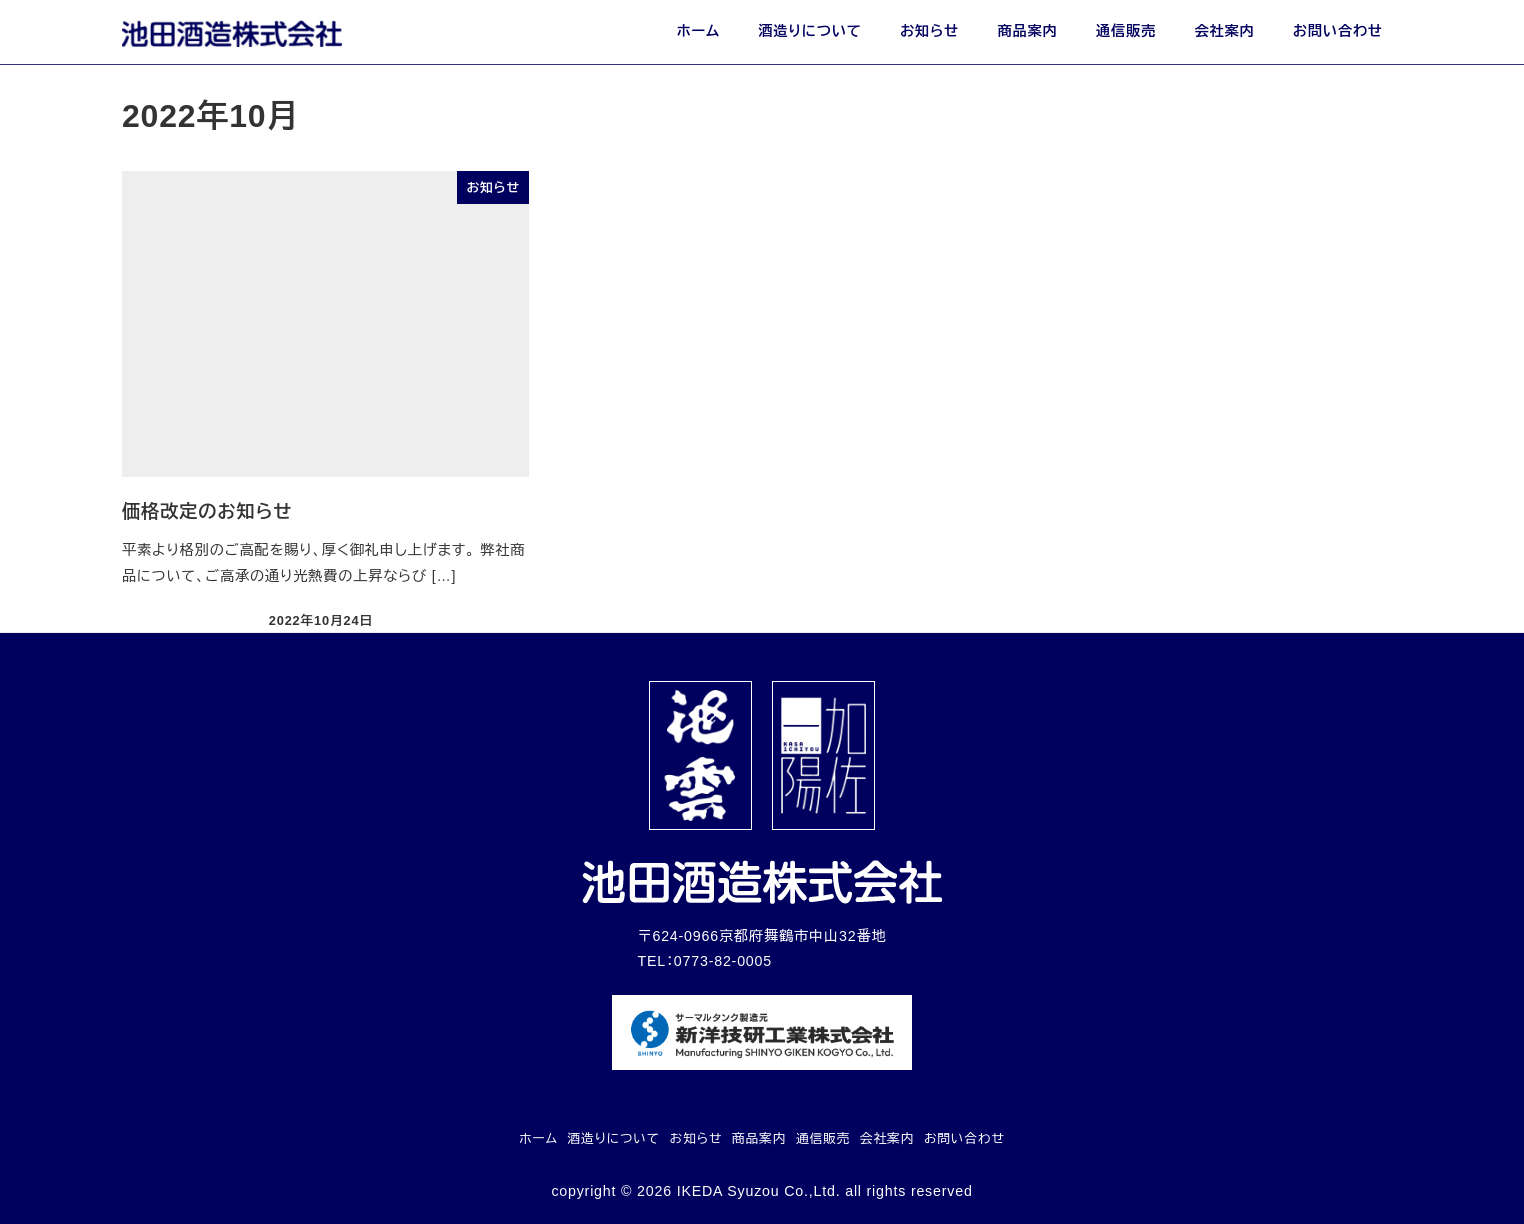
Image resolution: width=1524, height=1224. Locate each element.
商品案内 (759, 1138)
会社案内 (887, 1138)
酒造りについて (613, 1138)
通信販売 (823, 1138)
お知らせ (696, 1138)
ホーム (538, 1138)
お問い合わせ (964, 1138)
